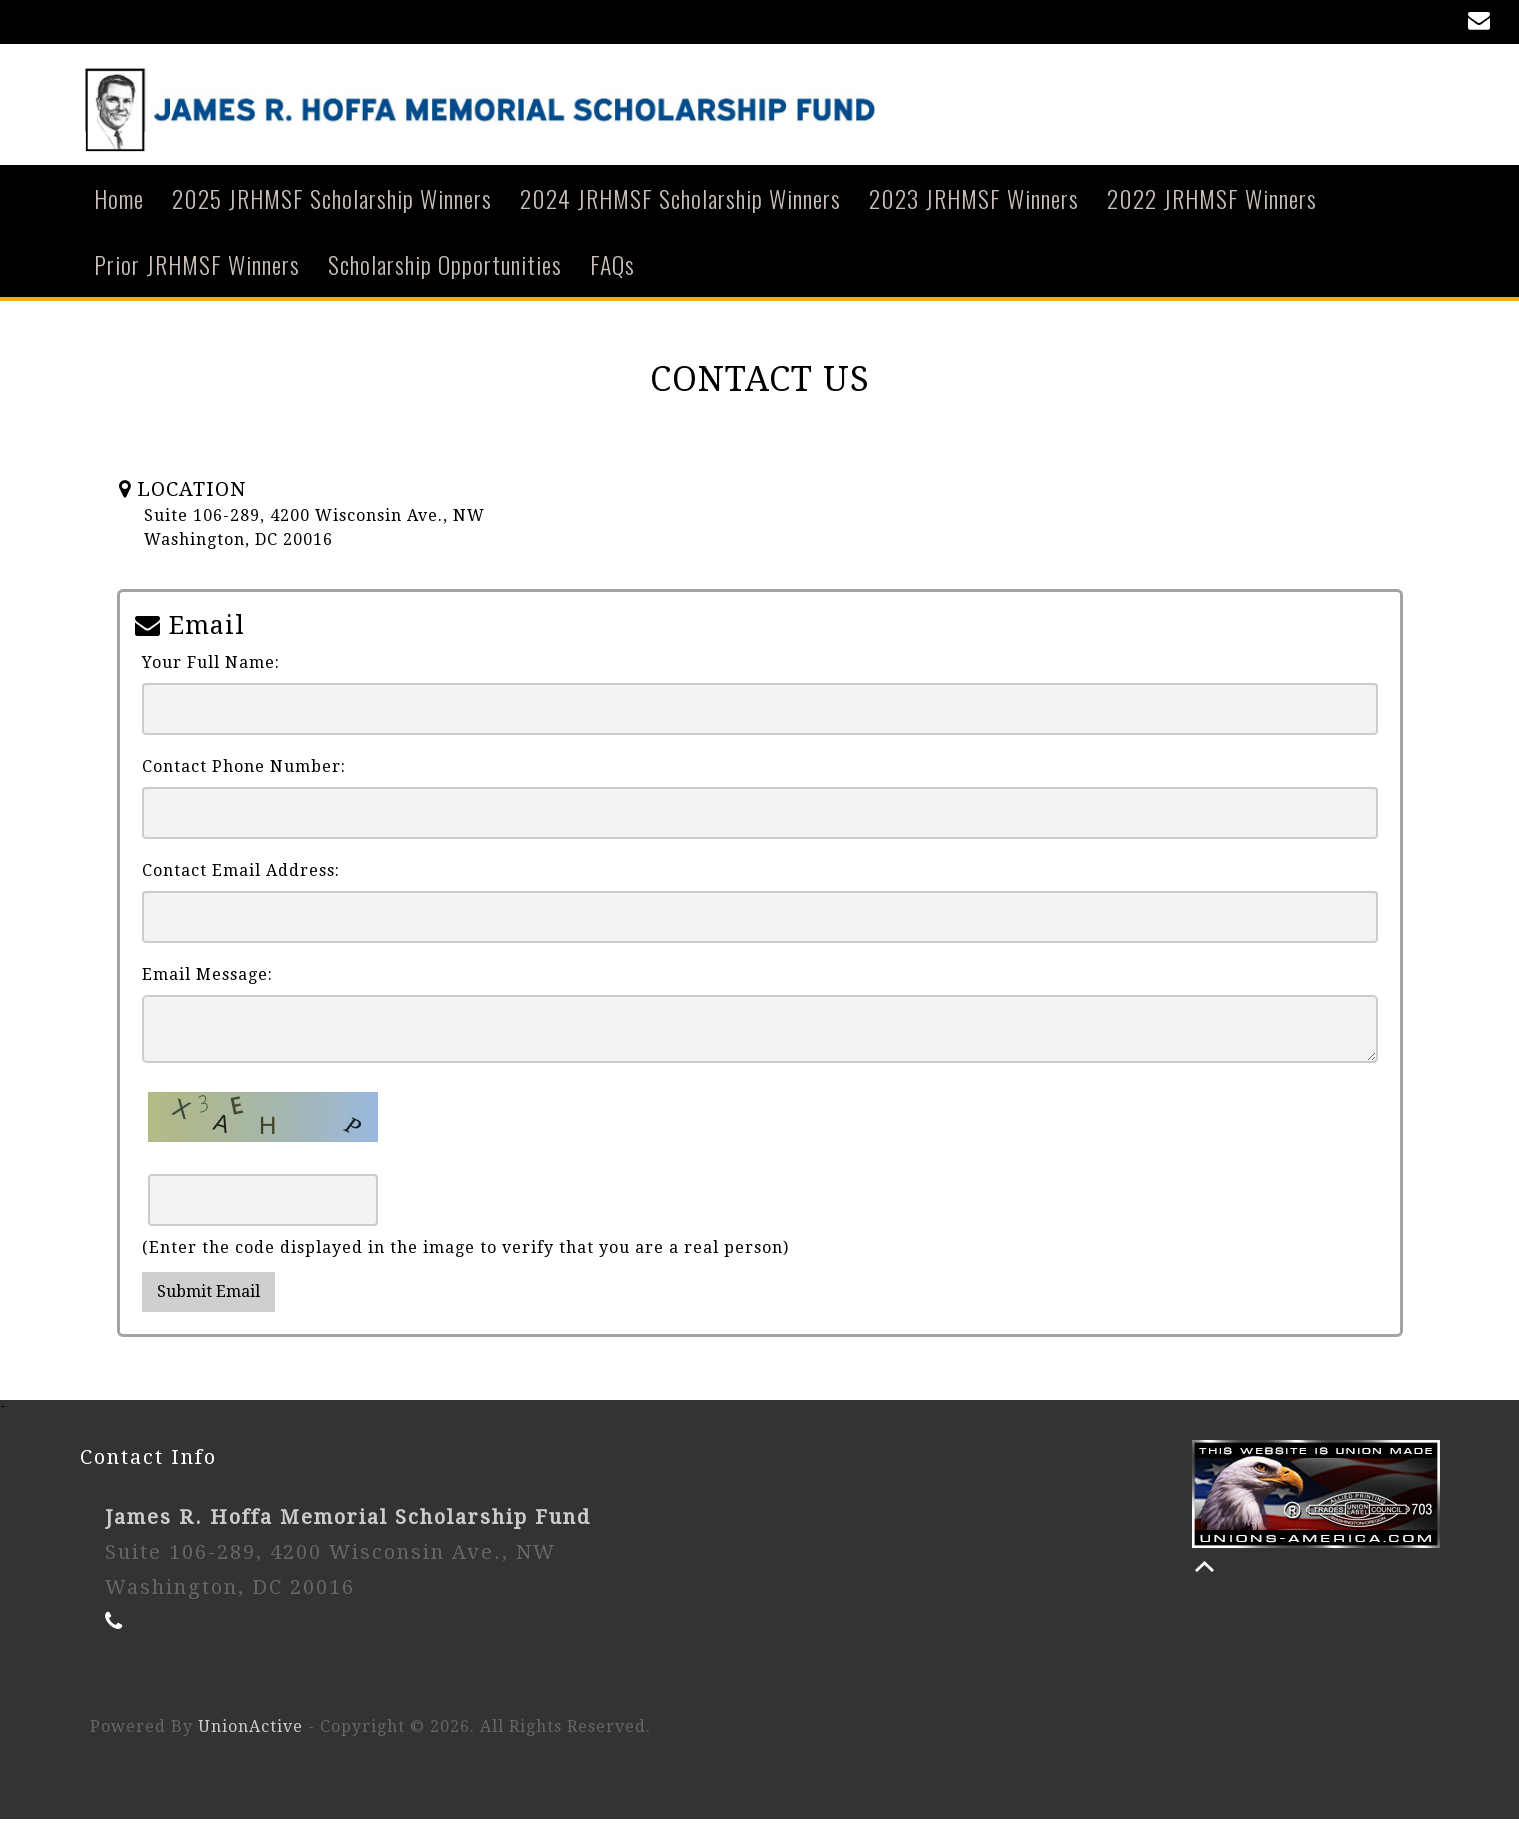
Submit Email (208, 1302)
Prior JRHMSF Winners (197, 274)
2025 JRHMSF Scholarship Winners (332, 208)
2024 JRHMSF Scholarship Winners (680, 208)
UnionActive (250, 1737)
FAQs (612, 274)
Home (119, 208)
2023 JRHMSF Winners (974, 208)
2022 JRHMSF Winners (1212, 208)
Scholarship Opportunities (445, 274)
